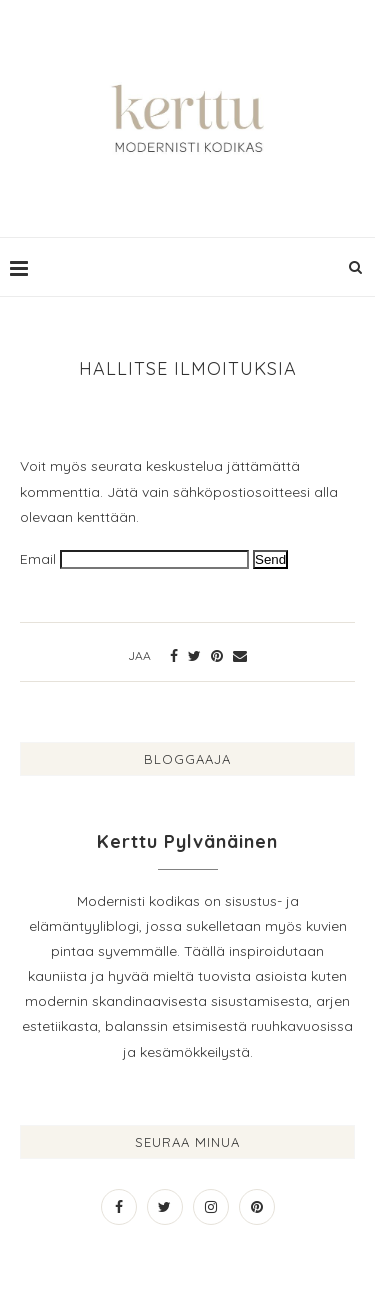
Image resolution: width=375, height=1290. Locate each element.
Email (38, 559)
